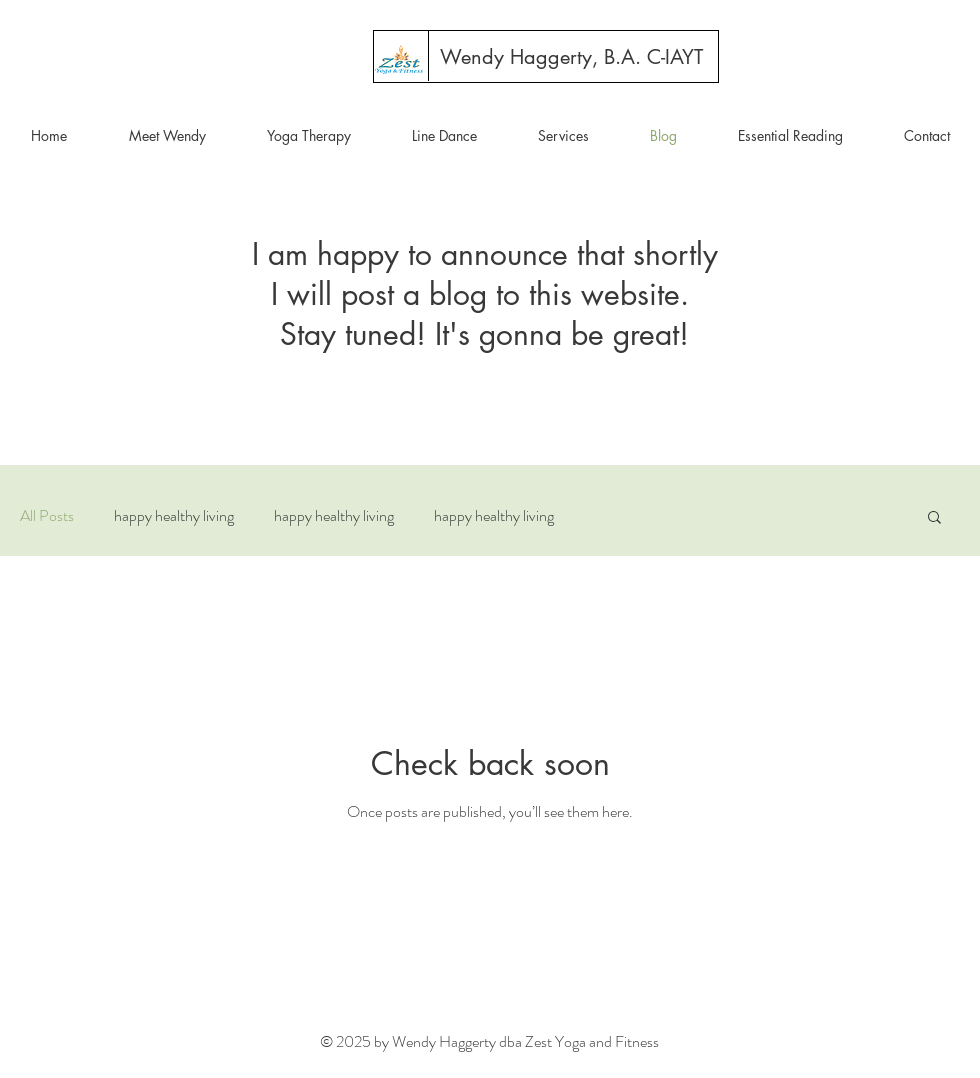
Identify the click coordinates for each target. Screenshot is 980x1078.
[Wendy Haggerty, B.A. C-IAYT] (571, 57)
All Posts (47, 516)
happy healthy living (174, 516)
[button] (934, 518)
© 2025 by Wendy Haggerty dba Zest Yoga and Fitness (489, 1041)
